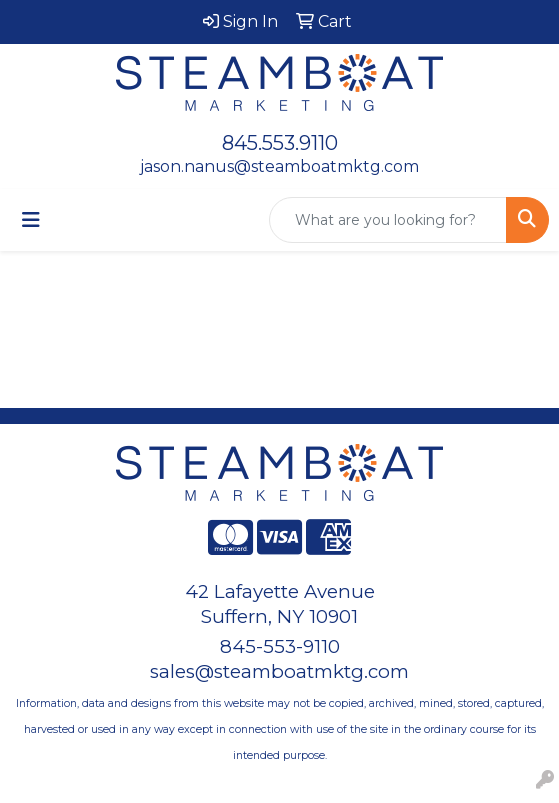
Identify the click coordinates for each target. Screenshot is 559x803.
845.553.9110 (280, 143)
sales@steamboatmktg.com (279, 671)
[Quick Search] (388, 220)
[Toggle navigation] (31, 220)
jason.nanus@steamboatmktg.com (279, 166)
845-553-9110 (280, 646)
